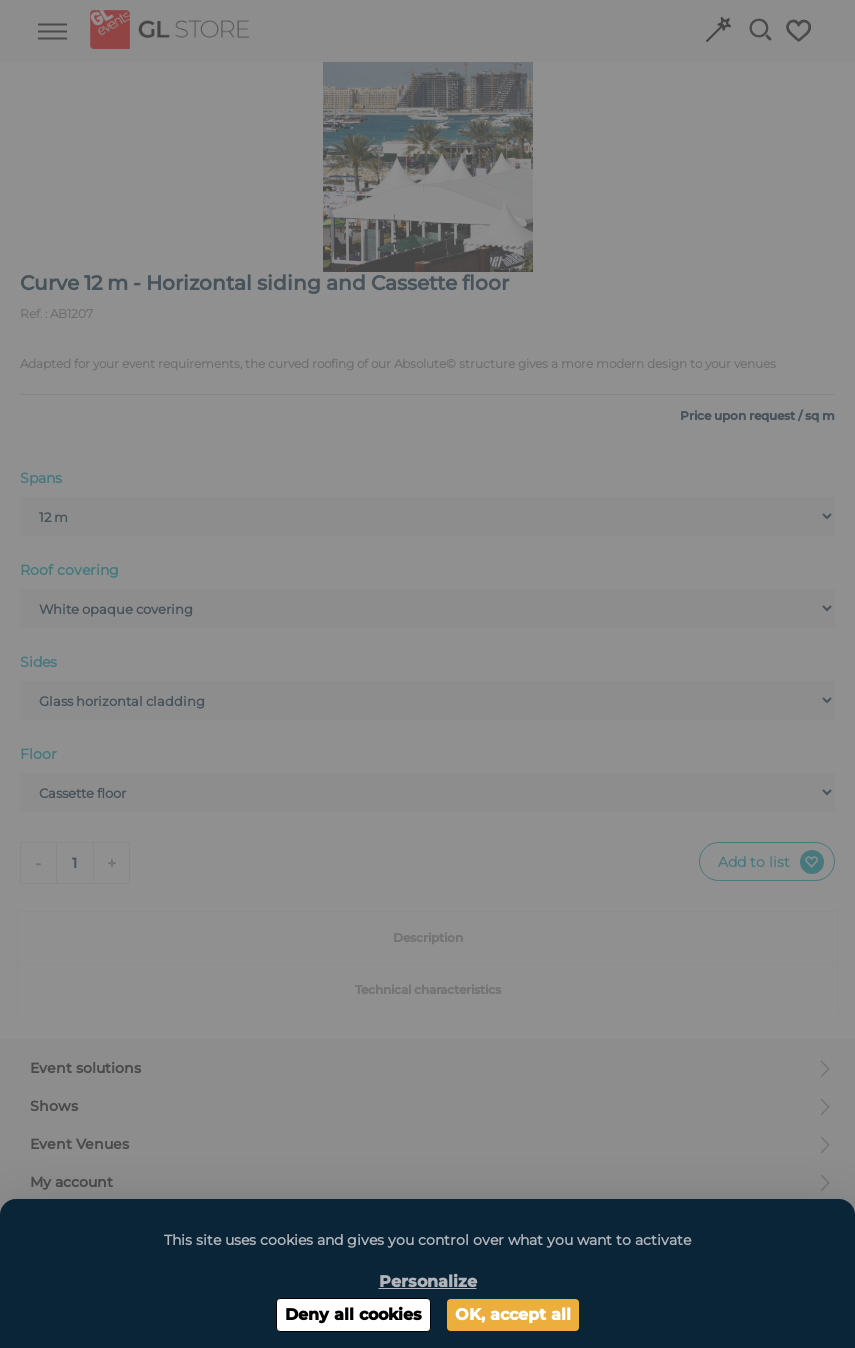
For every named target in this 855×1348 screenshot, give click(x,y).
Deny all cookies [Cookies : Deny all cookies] (353, 1314)
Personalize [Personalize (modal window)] (428, 1281)
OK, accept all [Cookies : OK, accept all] (513, 1314)
